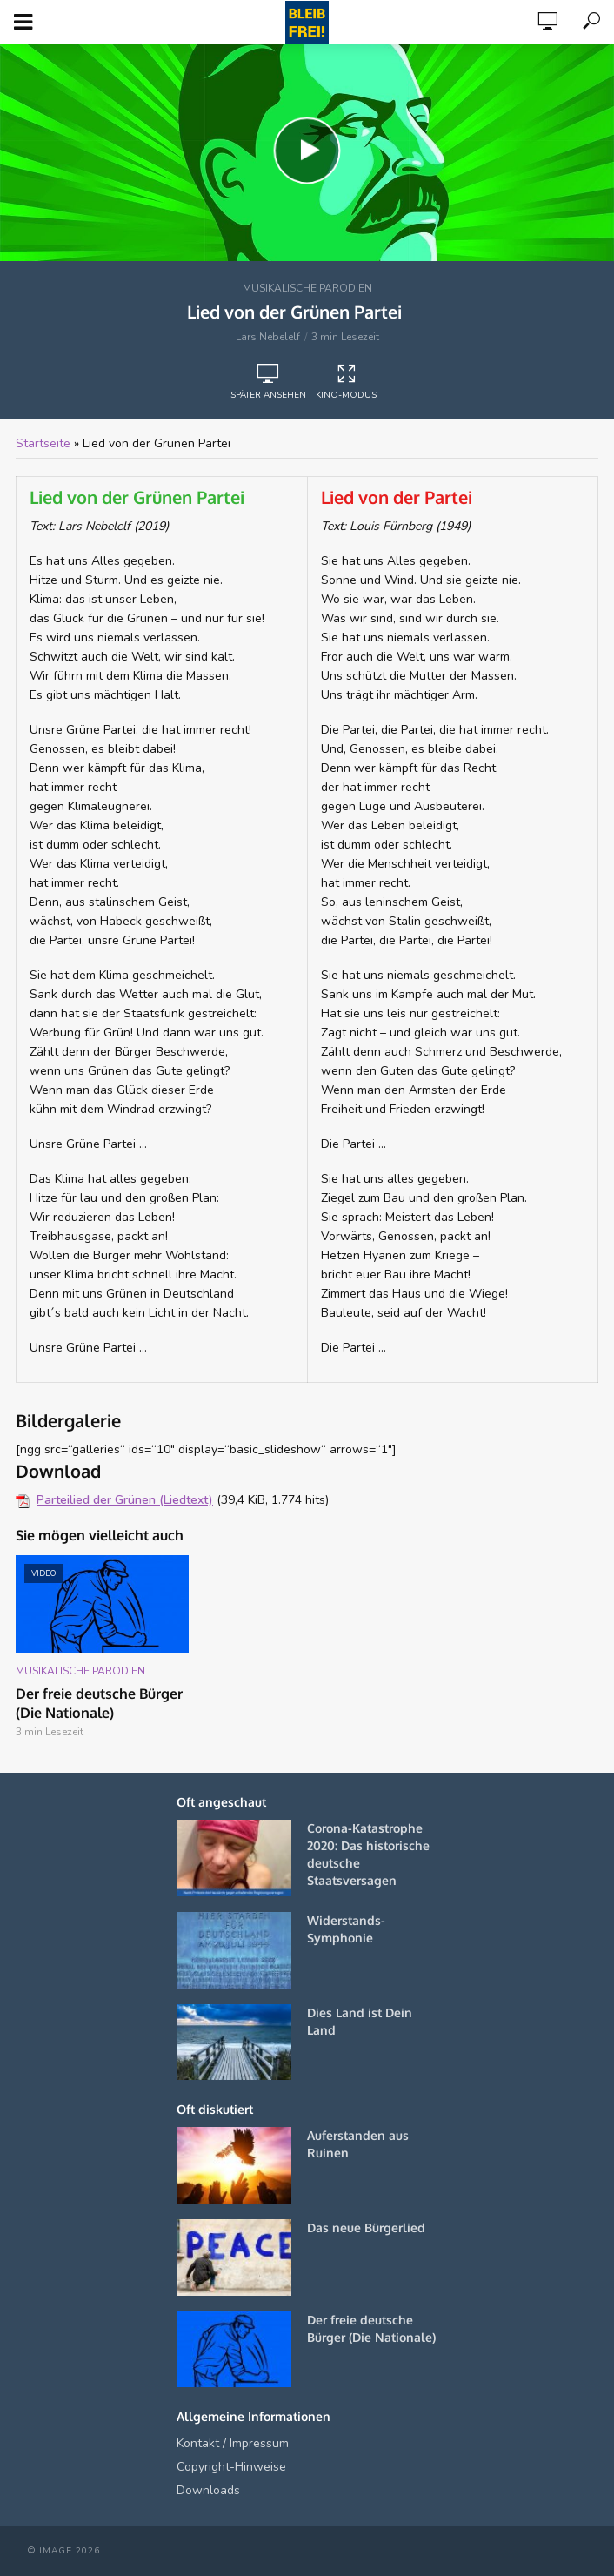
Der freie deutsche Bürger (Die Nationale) (99, 1703)
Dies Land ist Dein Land (359, 2021)
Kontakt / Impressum (233, 2443)
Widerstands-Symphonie (346, 1929)
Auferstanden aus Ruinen (358, 2144)
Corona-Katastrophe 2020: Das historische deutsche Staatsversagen (368, 1854)
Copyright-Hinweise (231, 2467)
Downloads (208, 2490)
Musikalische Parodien (307, 288)
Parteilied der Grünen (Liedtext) (125, 1500)
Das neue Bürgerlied (366, 2227)
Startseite (43, 443)
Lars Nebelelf (268, 337)
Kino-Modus (346, 382)
